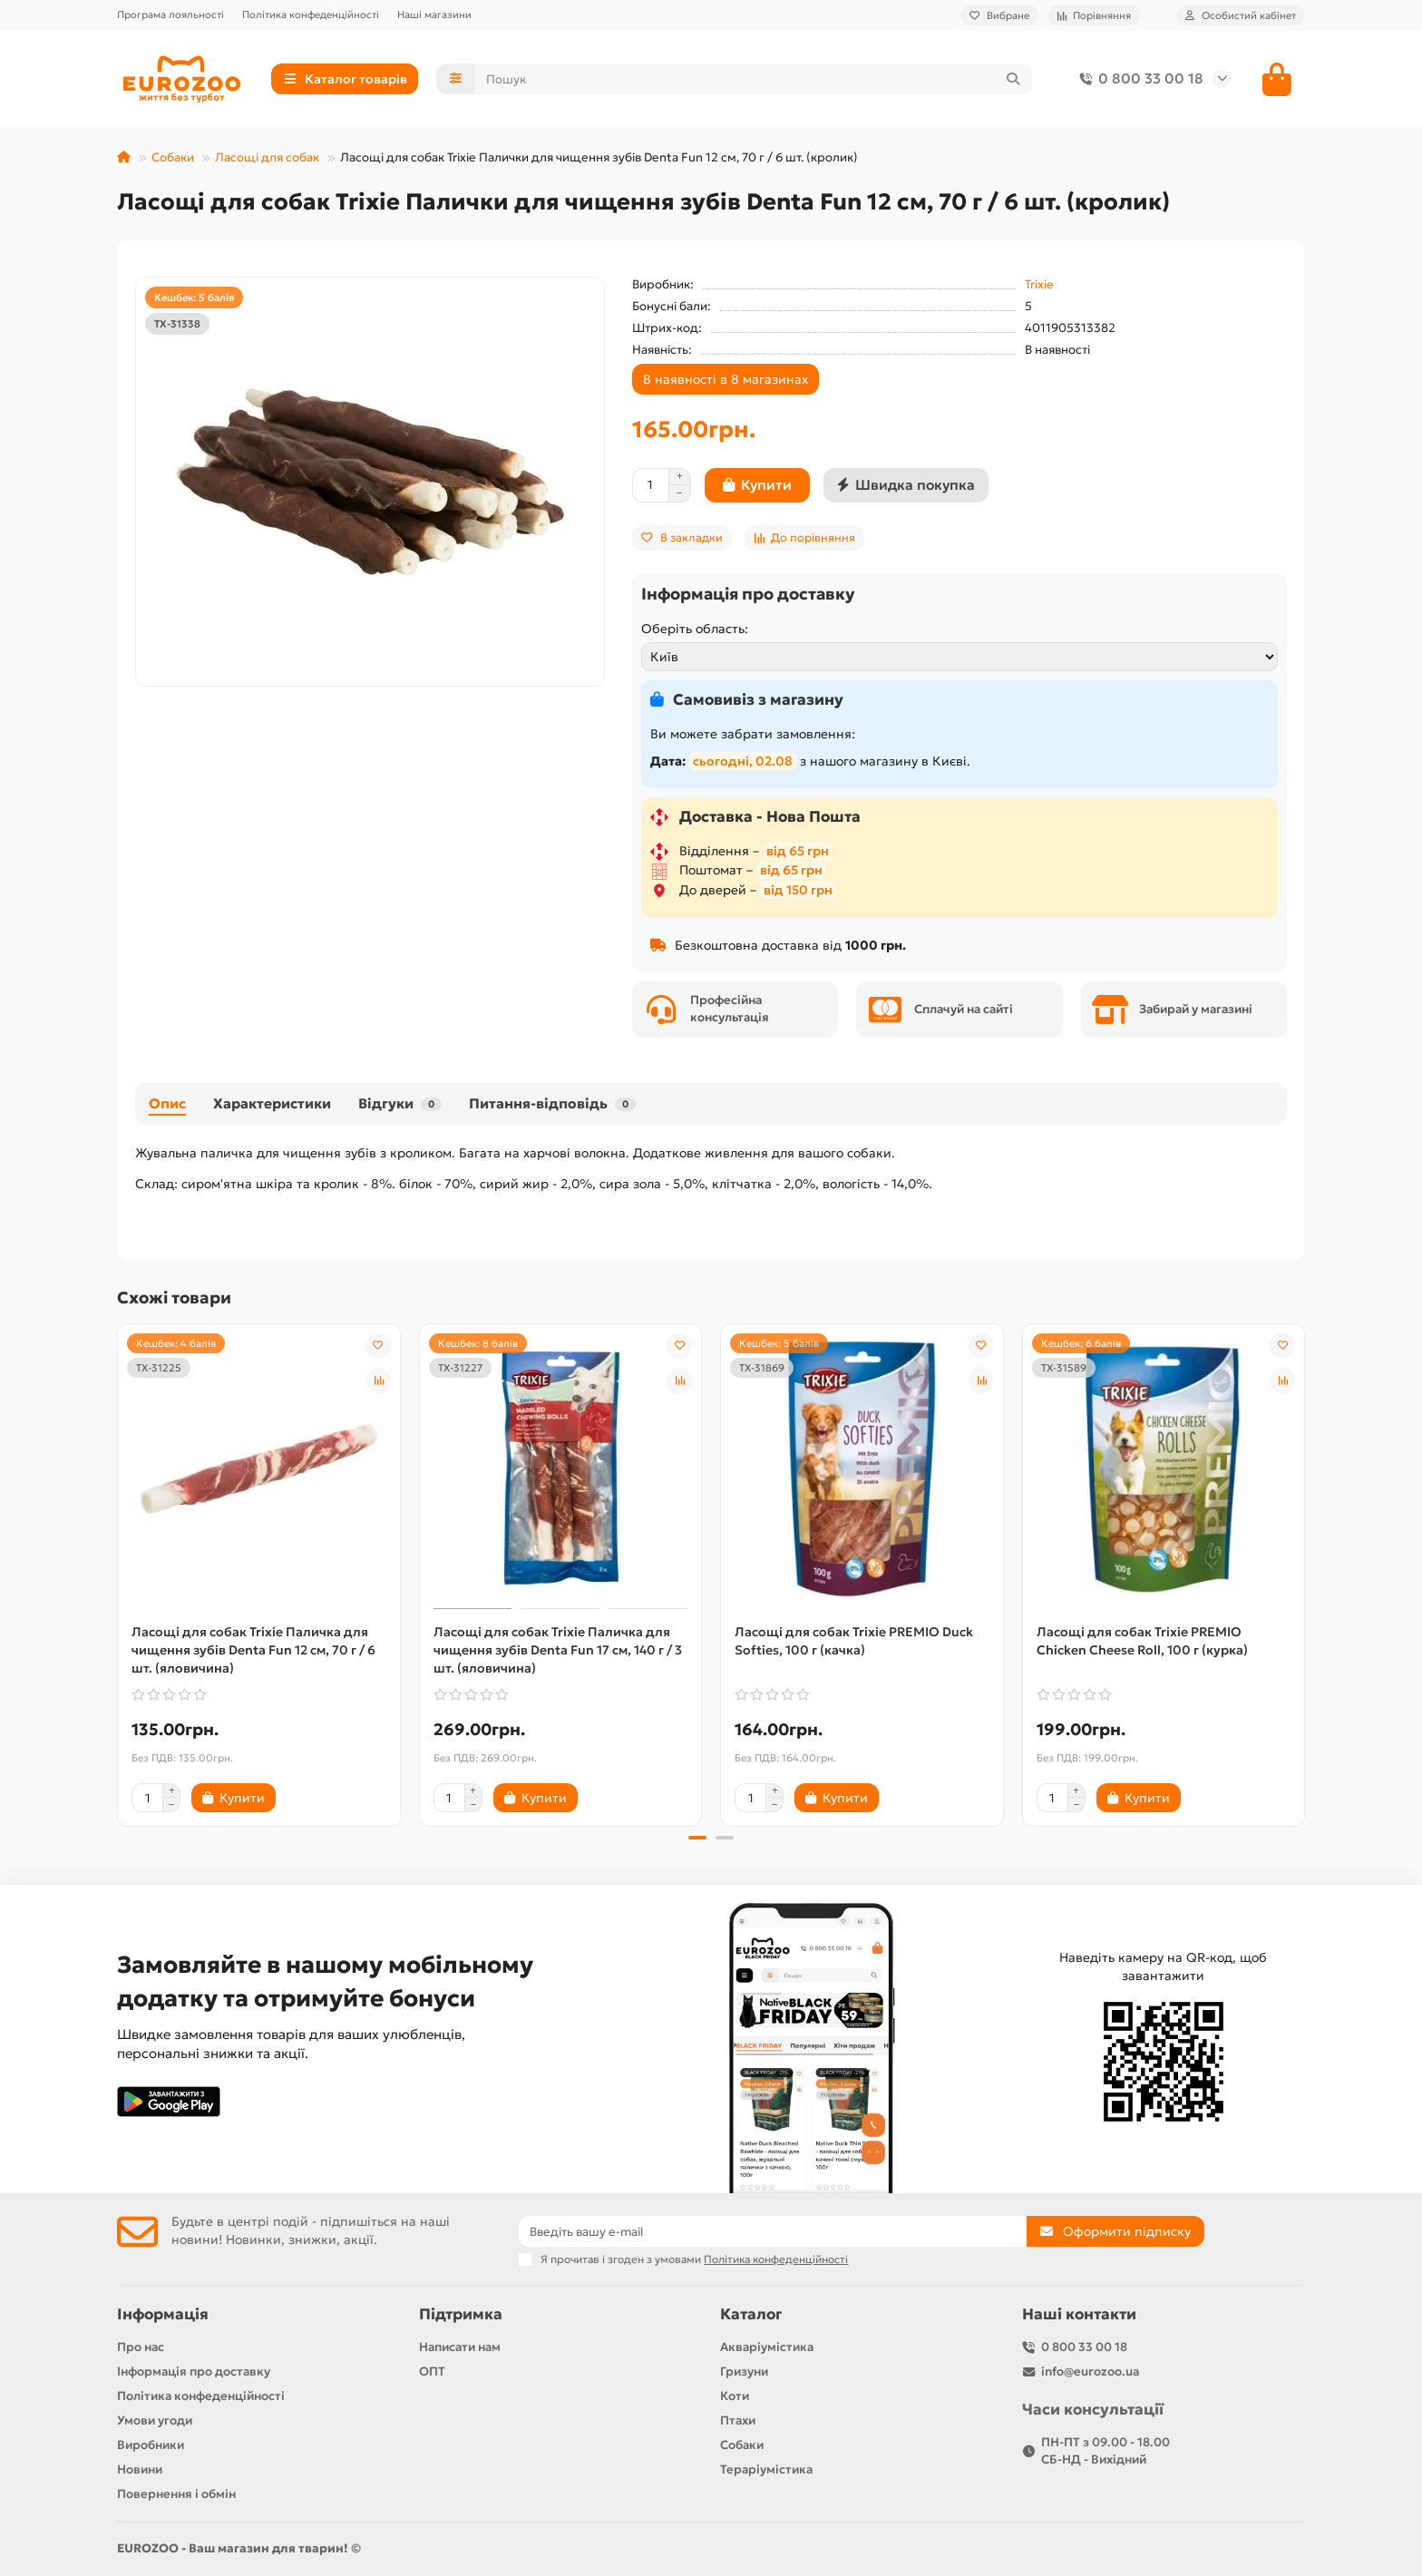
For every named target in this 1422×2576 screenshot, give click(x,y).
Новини (139, 2469)
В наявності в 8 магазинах (725, 379)
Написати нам (460, 2347)
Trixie (1039, 284)
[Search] (754, 78)
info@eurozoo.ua (1090, 2371)
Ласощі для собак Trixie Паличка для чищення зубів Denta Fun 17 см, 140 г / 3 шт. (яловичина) (557, 1650)
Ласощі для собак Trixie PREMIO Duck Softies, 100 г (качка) (854, 1641)
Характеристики (272, 1103)
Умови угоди (154, 2420)
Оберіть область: (694, 628)
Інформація (163, 2314)
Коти (734, 2396)
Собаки (172, 157)
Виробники (150, 2445)
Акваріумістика (766, 2347)
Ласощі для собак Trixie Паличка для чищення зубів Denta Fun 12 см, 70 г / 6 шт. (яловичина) (253, 1650)
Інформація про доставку (193, 2371)
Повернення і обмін (176, 2494)
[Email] (773, 2231)
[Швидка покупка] (906, 485)
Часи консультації (1093, 2409)
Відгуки (400, 1103)
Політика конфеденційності (310, 14)
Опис (167, 1103)
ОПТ (432, 2371)
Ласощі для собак (267, 157)
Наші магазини (434, 14)
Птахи (737, 2420)
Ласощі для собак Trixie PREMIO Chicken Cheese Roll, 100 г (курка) (1142, 1641)
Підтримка (460, 2314)
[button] (697, 1837)
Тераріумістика (766, 2469)
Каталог (751, 2314)
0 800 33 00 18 (1138, 79)
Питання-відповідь (552, 1103)
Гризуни (744, 2371)
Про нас (140, 2347)
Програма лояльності (170, 14)
